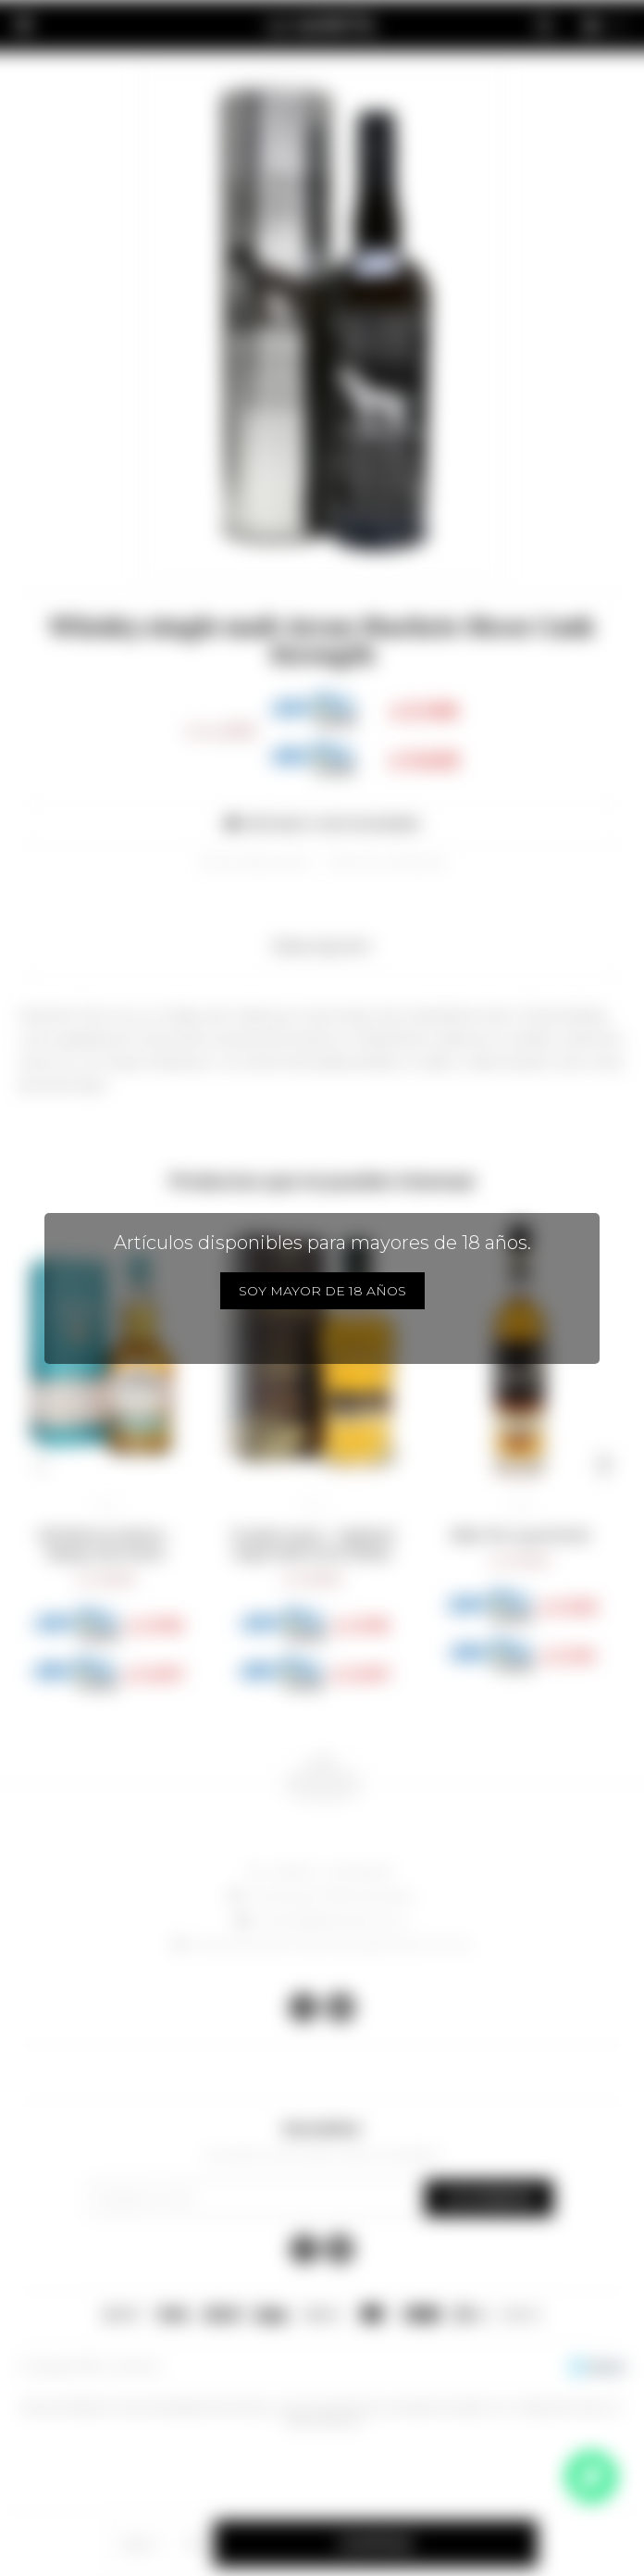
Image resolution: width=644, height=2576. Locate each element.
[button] (40, 1464)
